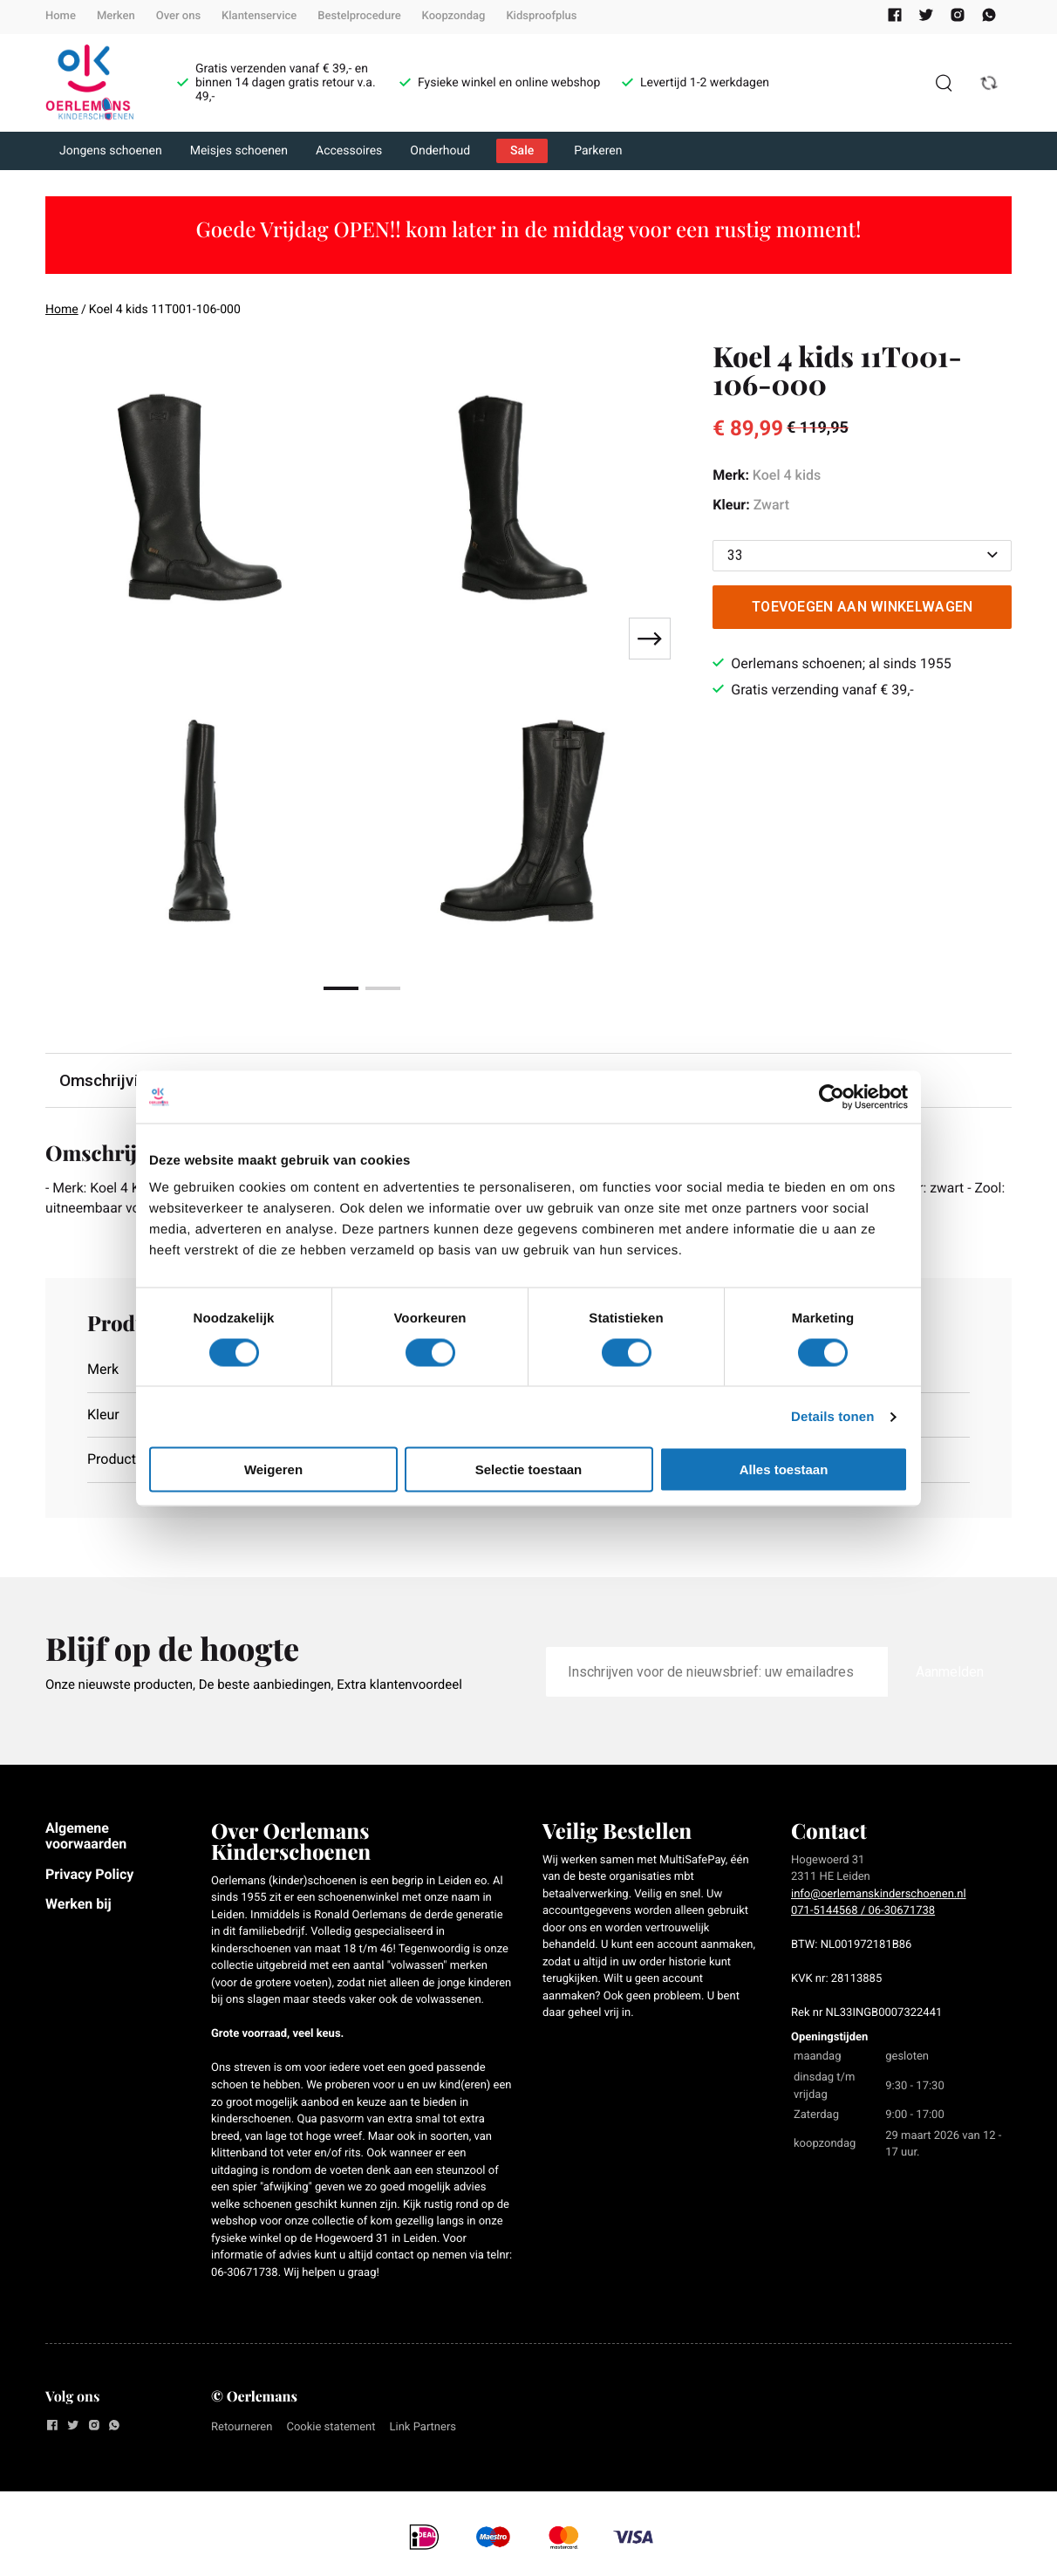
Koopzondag (454, 16)
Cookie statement (330, 2427)
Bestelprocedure (358, 16)
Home (60, 16)
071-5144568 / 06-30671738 (863, 1911)
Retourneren (241, 2427)
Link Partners (423, 2427)
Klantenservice (259, 16)
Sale (522, 151)
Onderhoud (440, 151)
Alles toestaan (784, 1469)
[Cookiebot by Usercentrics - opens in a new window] (831, 1096)
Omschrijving (108, 1080)
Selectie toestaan (529, 1469)
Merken (116, 16)
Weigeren (273, 1469)
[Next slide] (650, 638)
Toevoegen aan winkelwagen (862, 606)
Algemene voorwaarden (85, 1837)
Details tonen (832, 1416)
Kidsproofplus (541, 16)
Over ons (178, 16)
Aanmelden (950, 1672)
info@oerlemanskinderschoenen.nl (878, 1895)
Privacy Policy (89, 1874)
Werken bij (78, 1904)
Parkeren (598, 151)
